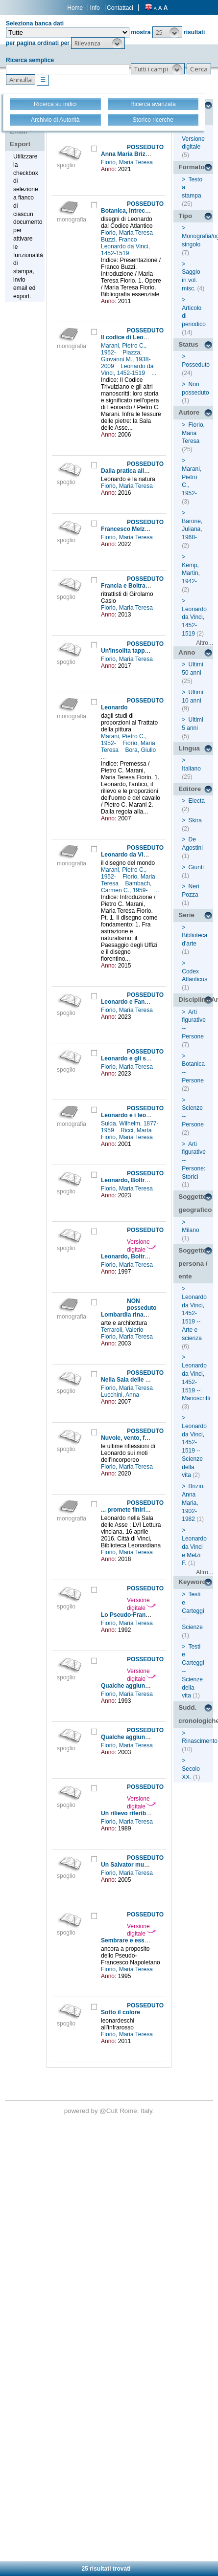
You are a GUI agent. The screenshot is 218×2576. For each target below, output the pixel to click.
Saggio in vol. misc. (191, 280)
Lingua (189, 748)
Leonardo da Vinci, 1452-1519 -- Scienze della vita (194, 1451)
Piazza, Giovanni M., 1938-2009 (125, 359)
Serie (186, 915)
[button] (167, 32)
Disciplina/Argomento (195, 999)
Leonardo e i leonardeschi (137, 1115)
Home (75, 7)
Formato (191, 167)
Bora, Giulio (141, 750)
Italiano (191, 768)
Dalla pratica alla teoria (133, 470)
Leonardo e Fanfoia (128, 1001)
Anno (186, 652)
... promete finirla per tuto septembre (152, 1509)
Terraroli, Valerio (123, 1329)
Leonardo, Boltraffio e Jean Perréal (149, 1256)
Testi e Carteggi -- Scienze (193, 1610)
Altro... (204, 642)
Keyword (192, 1581)
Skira (195, 820)
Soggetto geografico (195, 1203)
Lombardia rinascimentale (137, 1314)
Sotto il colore (120, 2012)
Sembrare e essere (127, 1940)
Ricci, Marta (137, 1130)
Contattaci (120, 7)
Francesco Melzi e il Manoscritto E (148, 529)
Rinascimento (200, 1741)
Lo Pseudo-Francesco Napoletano (148, 1614)
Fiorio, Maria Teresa (127, 162)
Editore (189, 789)
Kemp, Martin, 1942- (191, 573)
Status (188, 344)
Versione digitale (141, 1245)
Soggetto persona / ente (192, 1263)
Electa (197, 800)
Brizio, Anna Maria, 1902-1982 (193, 1502)
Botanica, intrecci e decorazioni (145, 210)
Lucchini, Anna (121, 1394)
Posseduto (196, 364)
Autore (188, 412)
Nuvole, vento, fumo (129, 1437)
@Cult (109, 2110)
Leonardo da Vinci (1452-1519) (143, 854)
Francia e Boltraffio (127, 585)
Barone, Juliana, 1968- (192, 529)
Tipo (185, 216)
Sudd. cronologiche (195, 1714)
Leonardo (114, 707)
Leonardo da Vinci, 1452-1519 (125, 250)
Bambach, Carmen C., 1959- (126, 887)
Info (95, 7)
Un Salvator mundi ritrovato (139, 1864)
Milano (190, 1230)
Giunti (196, 867)
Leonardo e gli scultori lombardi (146, 1058)
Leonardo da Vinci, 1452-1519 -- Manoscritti (196, 1382)
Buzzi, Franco (120, 239)
